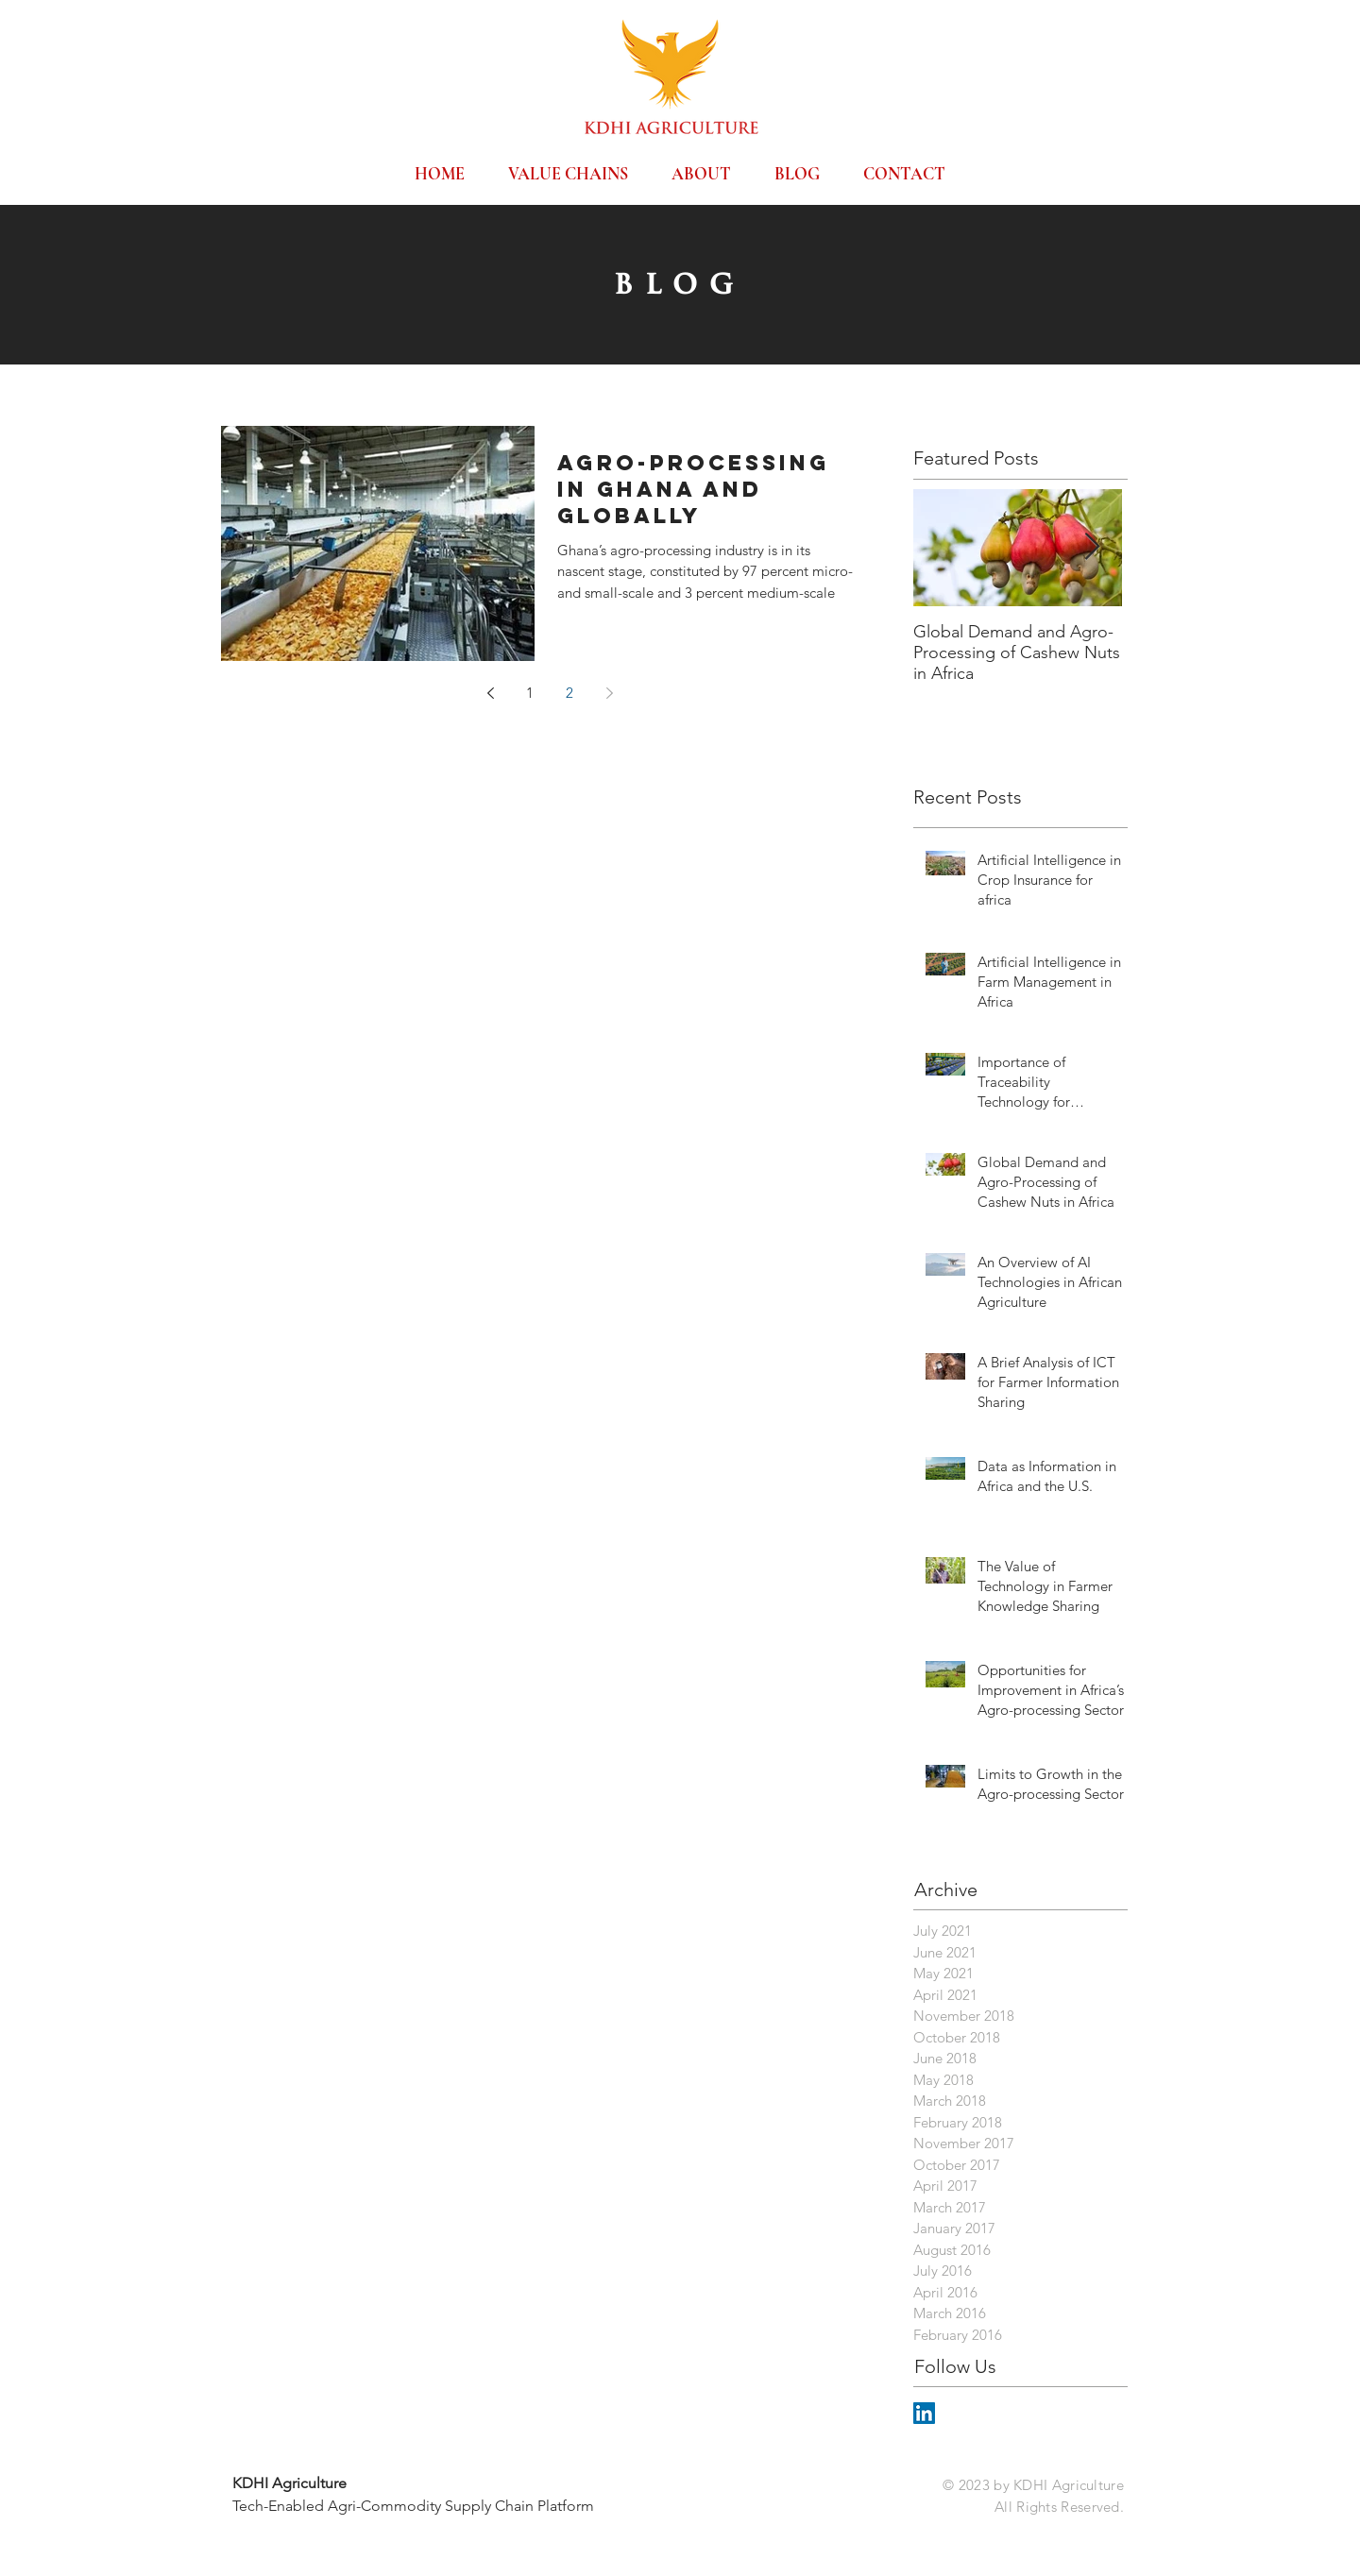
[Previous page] (490, 693)
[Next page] (609, 693)
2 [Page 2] (569, 693)
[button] (568, 165)
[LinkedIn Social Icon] (924, 2413)
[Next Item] (1091, 548)
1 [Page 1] (530, 693)
